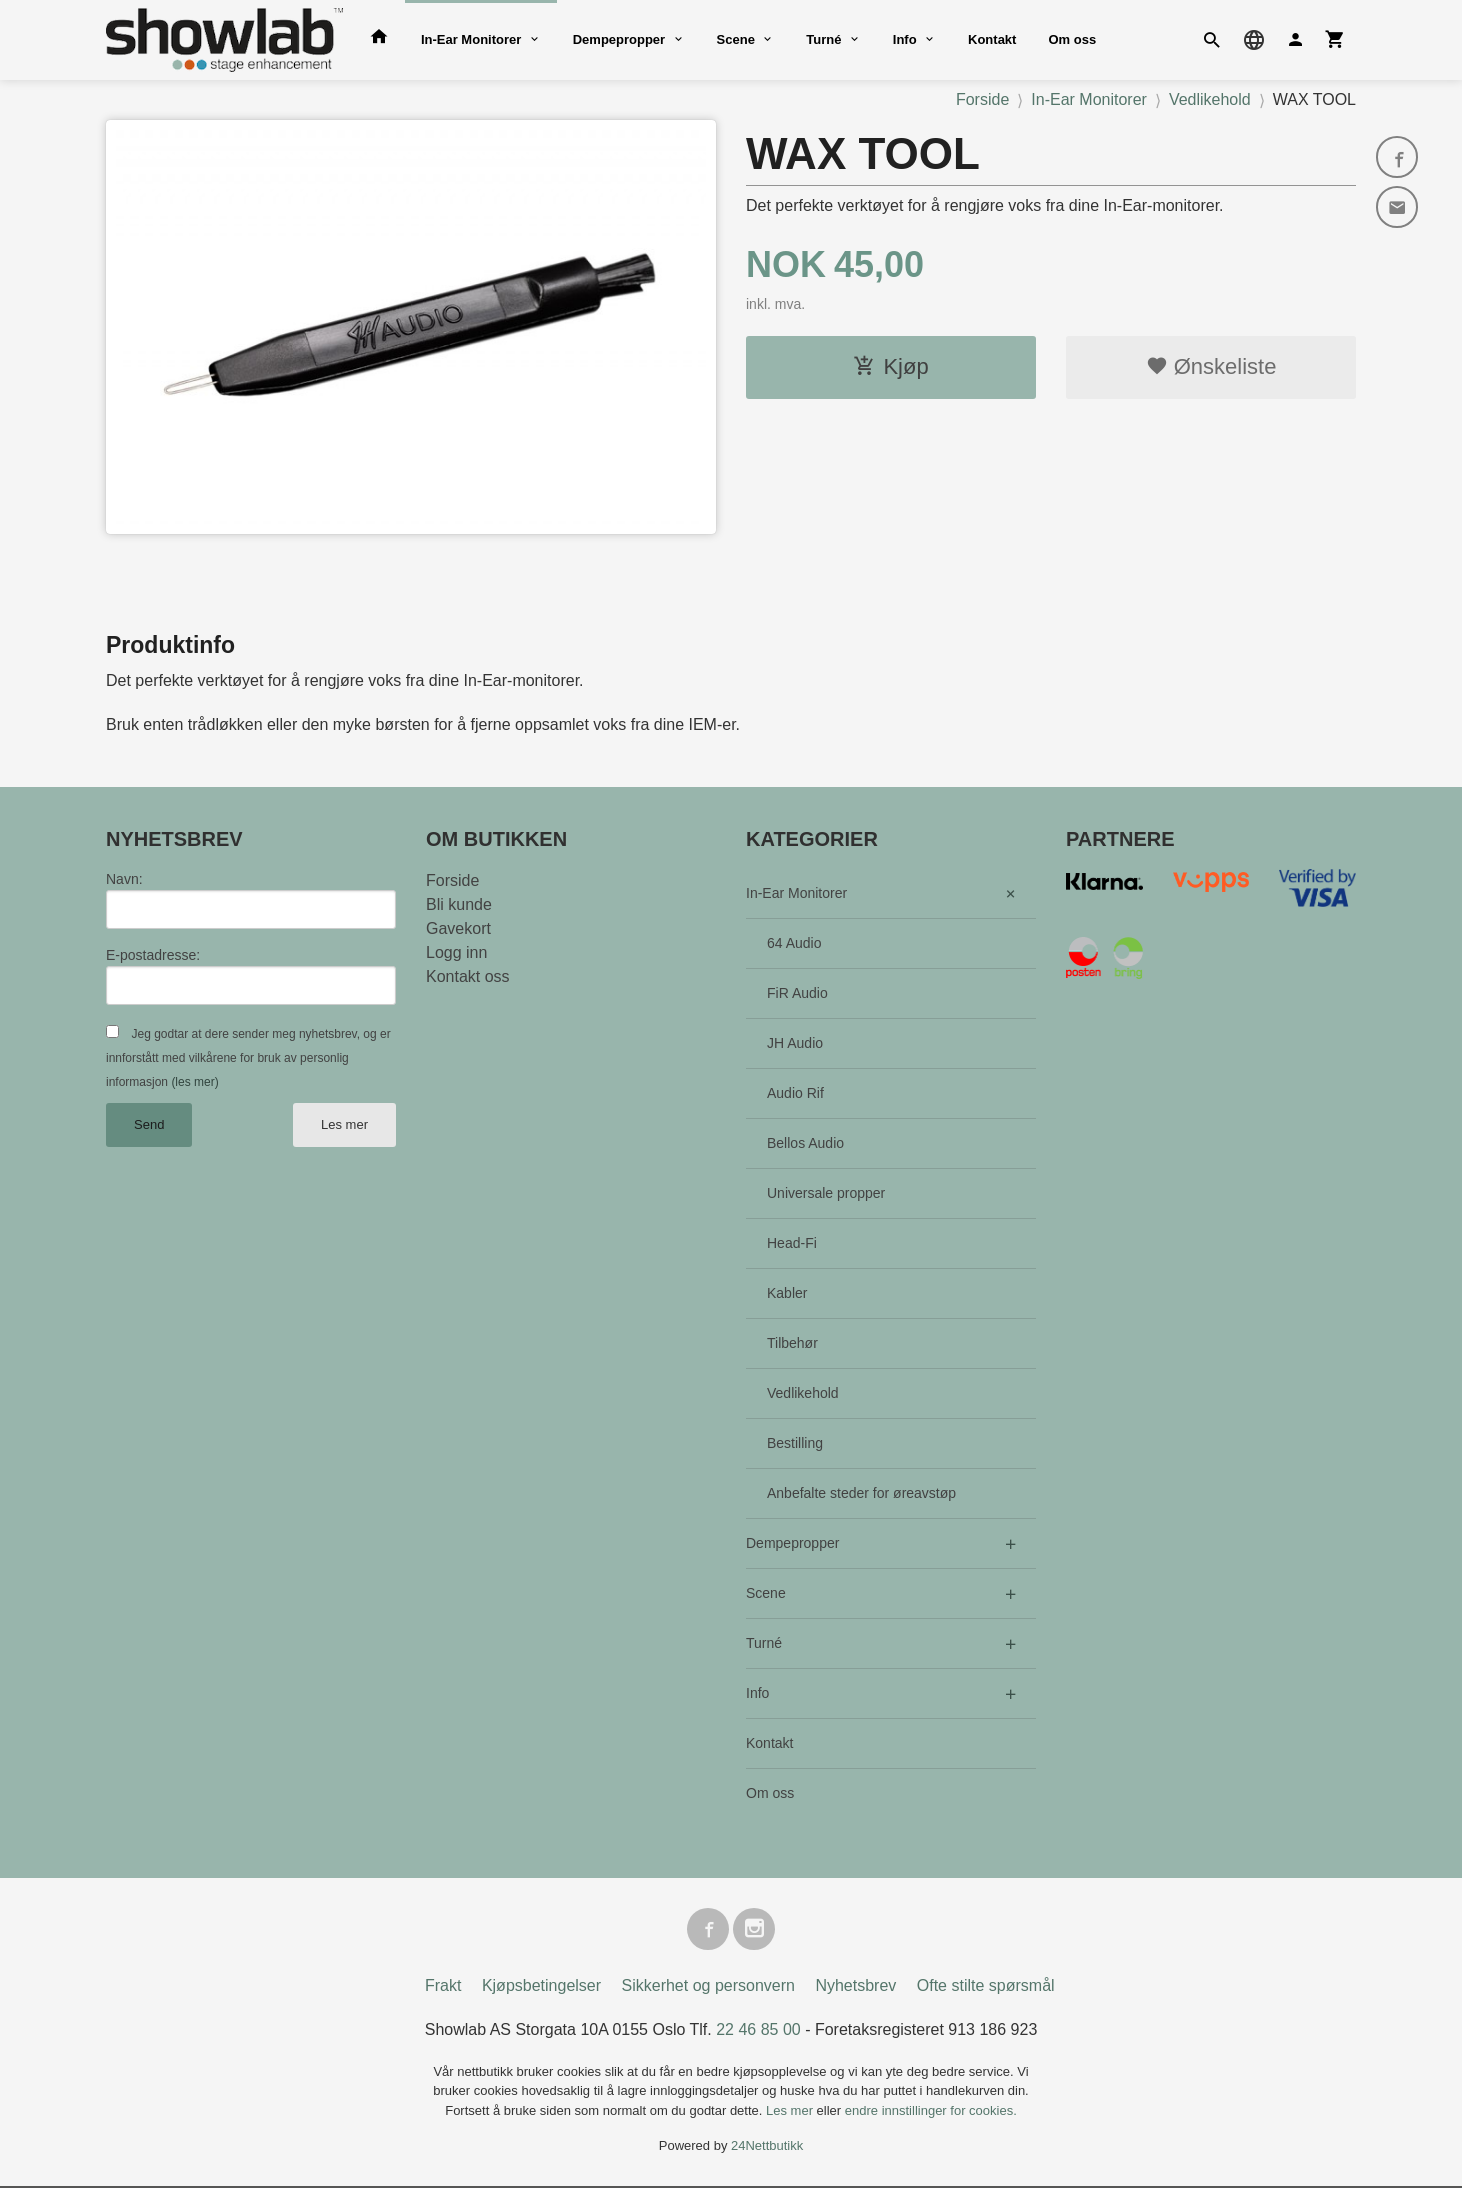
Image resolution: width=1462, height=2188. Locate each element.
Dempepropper (619, 39)
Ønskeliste (1211, 366)
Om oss (1072, 39)
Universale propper (826, 1193)
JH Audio (795, 1043)
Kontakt (992, 39)
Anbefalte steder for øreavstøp (861, 1493)
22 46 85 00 (758, 2031)
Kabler (787, 1293)
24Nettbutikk (767, 2148)
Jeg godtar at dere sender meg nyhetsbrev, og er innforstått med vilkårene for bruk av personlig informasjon (248, 1058)
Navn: (124, 879)
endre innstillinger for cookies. (931, 2112)
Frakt (443, 1987)
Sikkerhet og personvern (708, 1987)
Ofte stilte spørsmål (986, 1987)
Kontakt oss (468, 976)
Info (905, 39)
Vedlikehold (803, 1393)
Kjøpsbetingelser (541, 1987)
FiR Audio (797, 993)
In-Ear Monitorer (471, 39)
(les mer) (194, 1082)
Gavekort (458, 928)
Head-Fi (792, 1243)
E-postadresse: (153, 955)
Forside (982, 99)
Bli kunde (459, 904)
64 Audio (794, 943)
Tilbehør (792, 1343)
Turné (823, 39)
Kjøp (890, 366)
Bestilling (795, 1443)
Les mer (344, 1124)
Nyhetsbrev (855, 1987)
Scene (736, 39)
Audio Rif (795, 1093)
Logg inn (456, 952)
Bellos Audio (805, 1143)
